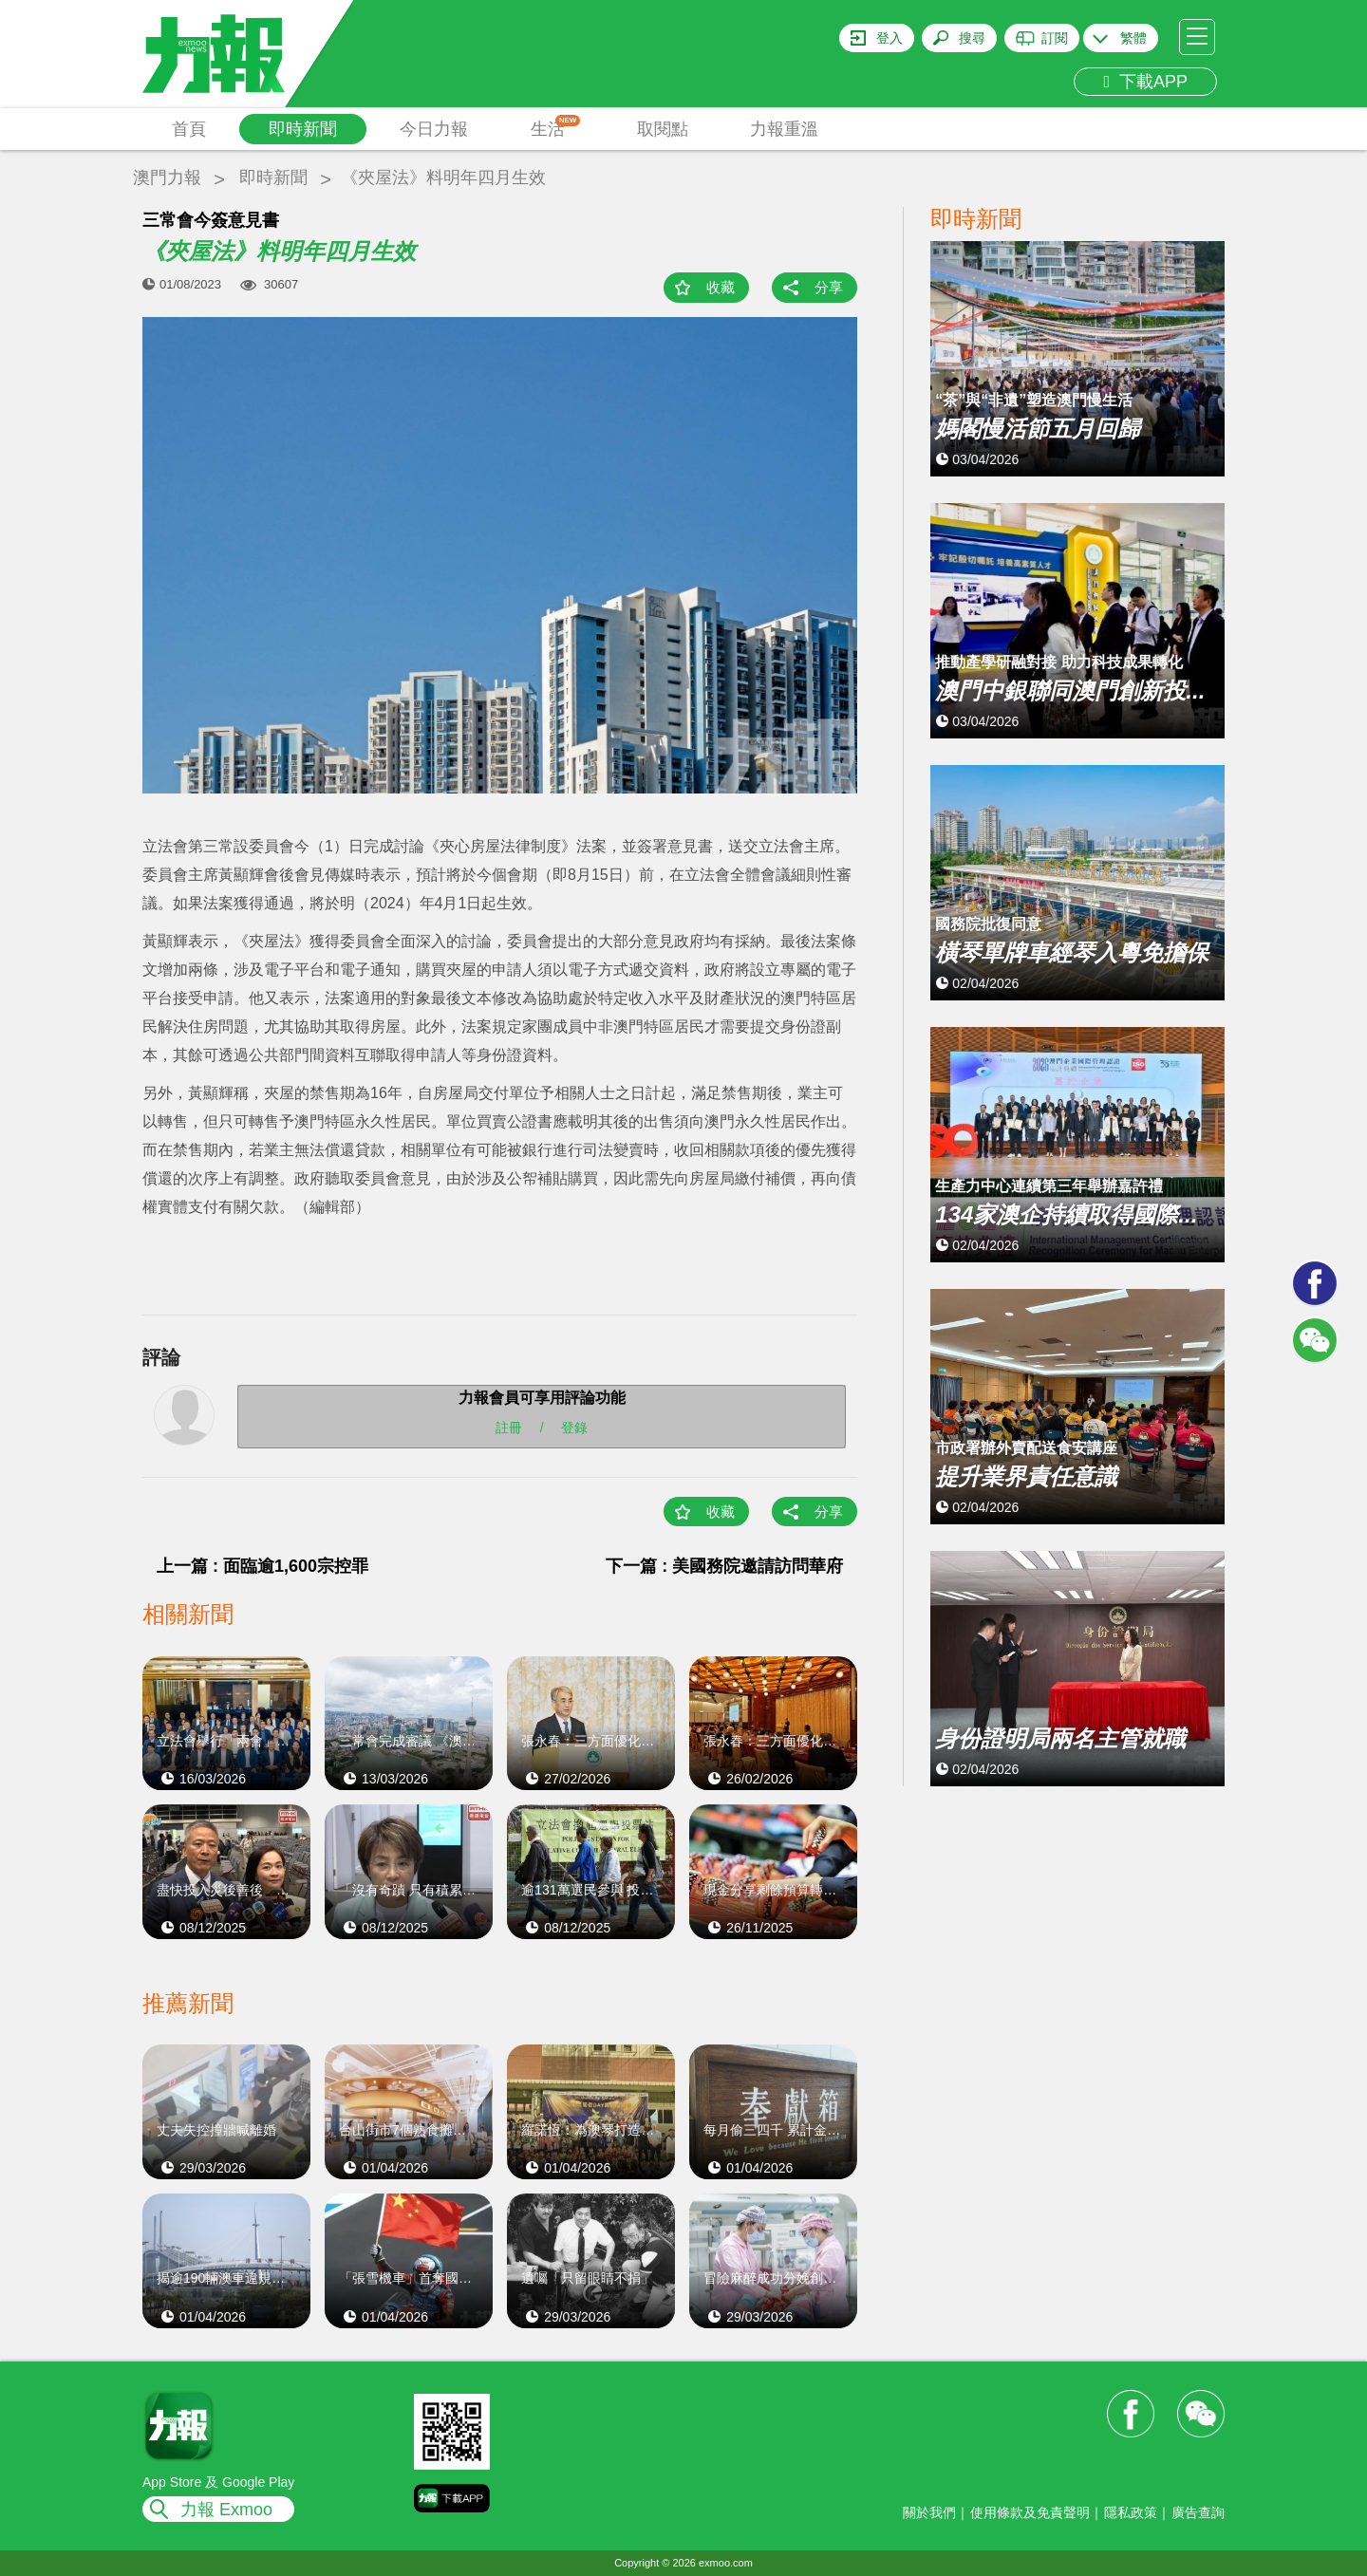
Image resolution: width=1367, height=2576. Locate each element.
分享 (829, 287)
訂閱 (1054, 38)
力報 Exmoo (226, 2509)
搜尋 (972, 38)
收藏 (720, 287)
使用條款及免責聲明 (1030, 2512)
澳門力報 (167, 177)
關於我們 (929, 2512)
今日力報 (434, 129)
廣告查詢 (1198, 2512)
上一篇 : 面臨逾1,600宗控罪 (262, 1566)
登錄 (574, 1427)
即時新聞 (303, 129)
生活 (556, 127)
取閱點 (662, 129)
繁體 (1133, 38)
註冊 (509, 1427)
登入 (889, 38)
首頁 (189, 129)
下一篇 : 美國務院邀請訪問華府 (724, 1566)
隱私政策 (1130, 2512)
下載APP (1145, 81)
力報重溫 (784, 129)
